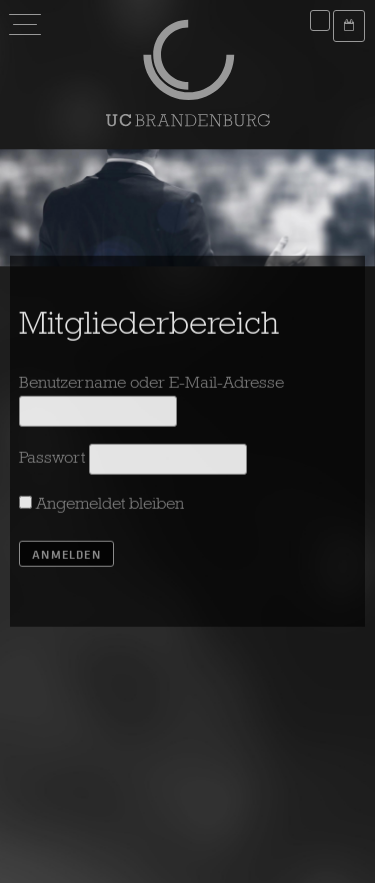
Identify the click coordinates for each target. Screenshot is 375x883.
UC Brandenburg (188, 73)
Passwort (52, 461)
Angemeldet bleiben (101, 507)
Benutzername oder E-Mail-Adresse (151, 386)
